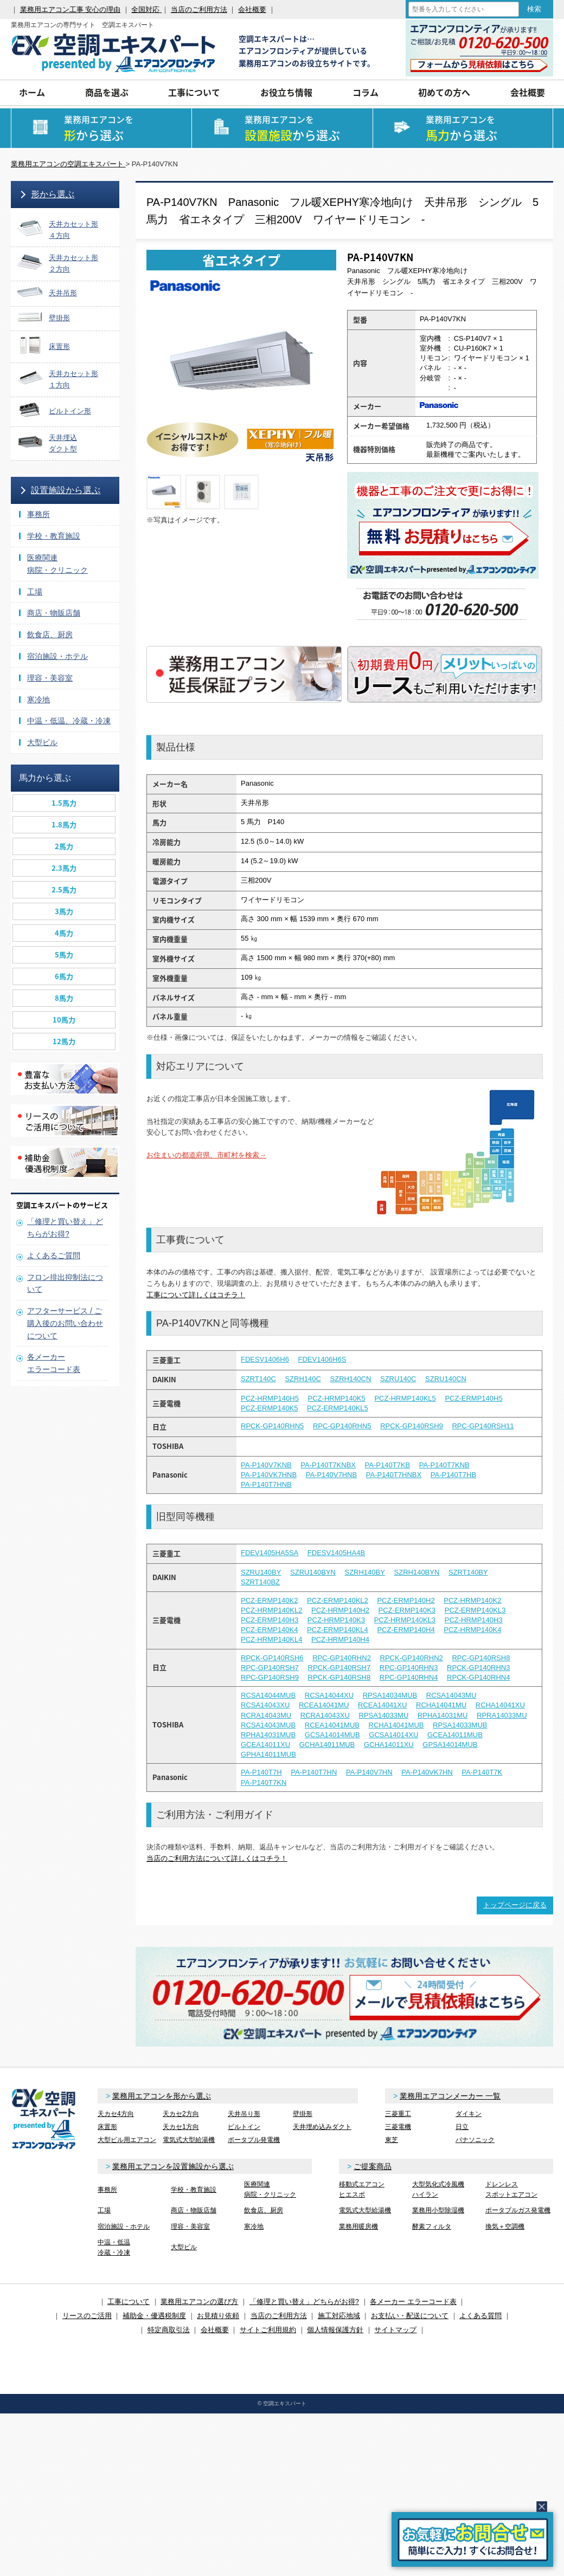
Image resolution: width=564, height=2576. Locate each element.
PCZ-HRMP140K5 (337, 1398)
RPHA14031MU (443, 1715)
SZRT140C (258, 1379)
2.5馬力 (64, 889)
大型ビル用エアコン (127, 2140)
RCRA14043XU (325, 1715)
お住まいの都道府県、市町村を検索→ (206, 1155)
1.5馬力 (64, 803)
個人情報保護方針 (335, 2330)
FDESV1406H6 (265, 1359)
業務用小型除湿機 (438, 2210)
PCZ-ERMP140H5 (473, 1398)
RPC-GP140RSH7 (270, 1668)
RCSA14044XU (329, 1695)
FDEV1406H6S (322, 1359)
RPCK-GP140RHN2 (411, 1658)
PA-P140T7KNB (444, 1465)
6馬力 (64, 976)
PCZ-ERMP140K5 (269, 1408)
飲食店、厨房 (50, 634)
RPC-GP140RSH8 (481, 1658)
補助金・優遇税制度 (154, 2316)
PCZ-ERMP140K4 (269, 1630)
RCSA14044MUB (268, 1695)
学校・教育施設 (53, 536)
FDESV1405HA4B (336, 1553)
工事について (194, 92)
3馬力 (64, 911)
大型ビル (42, 742)
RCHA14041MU (441, 1705)
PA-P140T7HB (453, 1475)
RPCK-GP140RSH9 (411, 1426)
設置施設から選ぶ (65, 490)
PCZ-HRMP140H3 (474, 1620)
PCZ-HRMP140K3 (336, 1620)
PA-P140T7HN (314, 1772)
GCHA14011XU (389, 1744)
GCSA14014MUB (332, 1735)
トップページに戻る (515, 1905)
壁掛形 (302, 2114)
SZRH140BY (364, 1572)
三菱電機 (398, 2127)
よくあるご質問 (53, 1255)
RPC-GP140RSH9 (270, 1677)
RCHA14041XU (500, 1705)
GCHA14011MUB (327, 1744)
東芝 (391, 2140)
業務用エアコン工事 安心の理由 (70, 9)
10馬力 (64, 1019)
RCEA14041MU (324, 1705)
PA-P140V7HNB (331, 1475)
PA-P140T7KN (263, 1782)
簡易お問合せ (472, 2539)
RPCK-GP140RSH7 (339, 1668)
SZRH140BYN (417, 1572)
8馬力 (64, 998)
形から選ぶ (52, 194)
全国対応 (146, 9)
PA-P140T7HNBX (393, 1475)
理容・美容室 (50, 678)
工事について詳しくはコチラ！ (195, 1295)
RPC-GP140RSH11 (483, 1426)
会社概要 (252, 9)
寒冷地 (38, 699)
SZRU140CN (445, 1379)
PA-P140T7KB (388, 1465)
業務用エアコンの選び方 (199, 2301)
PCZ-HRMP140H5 (270, 1398)
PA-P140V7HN (369, 1772)
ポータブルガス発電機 (517, 2210)
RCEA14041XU (382, 1705)
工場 (34, 591)
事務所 (38, 514)
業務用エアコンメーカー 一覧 (450, 2096)
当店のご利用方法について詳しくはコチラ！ (216, 1858)
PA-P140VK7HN (426, 1772)
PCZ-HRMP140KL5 (404, 1398)
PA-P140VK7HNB (269, 1475)
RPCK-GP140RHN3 (478, 1668)
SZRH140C (303, 1379)
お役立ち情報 (286, 92)
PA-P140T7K (482, 1772)
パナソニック (475, 2140)
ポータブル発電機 (254, 2140)
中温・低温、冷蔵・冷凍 (69, 720)
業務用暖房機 (358, 2226)
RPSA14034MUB (390, 1695)
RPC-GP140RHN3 (409, 1668)
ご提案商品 (373, 2166)
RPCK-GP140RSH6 (272, 1658)
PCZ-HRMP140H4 (340, 1639)
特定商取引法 (169, 2330)
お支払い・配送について (409, 2316)
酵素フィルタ (431, 2226)
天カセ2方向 (181, 2114)
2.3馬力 (64, 868)
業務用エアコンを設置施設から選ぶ (173, 2166)
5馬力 (64, 954)
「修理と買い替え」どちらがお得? (304, 2301)
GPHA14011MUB (268, 1754)
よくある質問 (480, 2316)
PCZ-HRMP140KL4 (271, 1639)
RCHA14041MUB (396, 1725)
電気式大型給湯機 (189, 2140)
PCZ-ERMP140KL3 (475, 1610)
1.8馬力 (64, 824)
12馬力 (64, 1041)
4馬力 (64, 933)
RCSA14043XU (265, 1705)
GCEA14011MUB (455, 1735)
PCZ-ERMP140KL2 (337, 1600)
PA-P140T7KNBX (328, 1465)
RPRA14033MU (502, 1715)
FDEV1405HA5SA (269, 1553)
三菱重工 (398, 2114)
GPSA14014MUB (449, 1744)
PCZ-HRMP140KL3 (404, 1620)
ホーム (32, 92)
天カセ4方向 (116, 2114)
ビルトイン (244, 2127)
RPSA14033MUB (460, 1725)
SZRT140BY (468, 1572)
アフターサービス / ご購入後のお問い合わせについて (65, 1323)
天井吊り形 (244, 2114)
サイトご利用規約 (268, 2330)
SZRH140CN (350, 1379)
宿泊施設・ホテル (57, 656)
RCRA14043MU (266, 1715)
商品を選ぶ (107, 92)
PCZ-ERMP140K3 (407, 1610)
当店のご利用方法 (199, 9)
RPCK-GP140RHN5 (272, 1426)
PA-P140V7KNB (266, 1465)
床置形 (107, 2127)
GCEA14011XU (265, 1744)
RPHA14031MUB (268, 1735)
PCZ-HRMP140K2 (472, 1600)
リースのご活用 (87, 2316)
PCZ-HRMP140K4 (472, 1630)
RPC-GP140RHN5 (342, 1426)
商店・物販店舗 (53, 613)
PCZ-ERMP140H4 (405, 1630)
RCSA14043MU (451, 1695)
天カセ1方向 (181, 2127)
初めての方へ (444, 92)
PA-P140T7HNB (266, 1484)
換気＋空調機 (504, 2226)
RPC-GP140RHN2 (341, 1658)
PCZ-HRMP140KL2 (271, 1610)
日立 (462, 2127)
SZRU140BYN (313, 1572)
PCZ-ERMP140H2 (405, 1600)
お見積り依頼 (218, 2316)
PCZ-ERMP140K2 (269, 1600)
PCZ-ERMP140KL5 (337, 1408)
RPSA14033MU (384, 1715)
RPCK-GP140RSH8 (339, 1677)
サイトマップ (395, 2330)
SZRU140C (398, 1379)
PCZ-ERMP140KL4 (337, 1630)
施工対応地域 (339, 2316)
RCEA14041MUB (332, 1725)
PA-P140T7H (261, 1772)
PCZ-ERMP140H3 (269, 1620)
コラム (365, 92)
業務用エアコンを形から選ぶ (161, 2096)
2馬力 (64, 846)
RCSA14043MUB (268, 1725)
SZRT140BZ (260, 1582)
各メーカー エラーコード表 (413, 2301)
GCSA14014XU (393, 1735)
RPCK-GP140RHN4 (478, 1677)
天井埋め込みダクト (322, 2127)
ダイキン (469, 2114)
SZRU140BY (261, 1572)
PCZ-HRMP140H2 (340, 1610)
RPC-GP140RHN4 (409, 1677)
